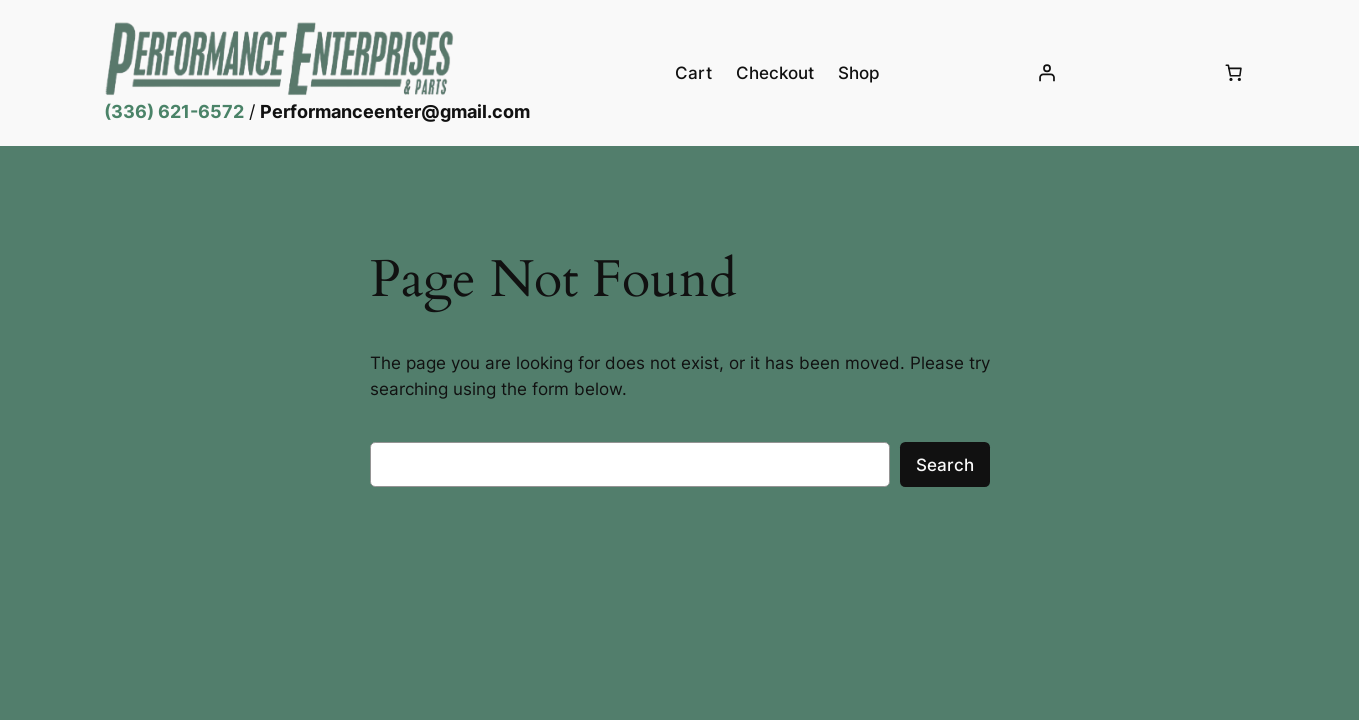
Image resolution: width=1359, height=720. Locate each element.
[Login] (1047, 73)
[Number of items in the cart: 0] (1234, 73)
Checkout (775, 73)
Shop (859, 73)
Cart (693, 73)
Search (945, 465)
